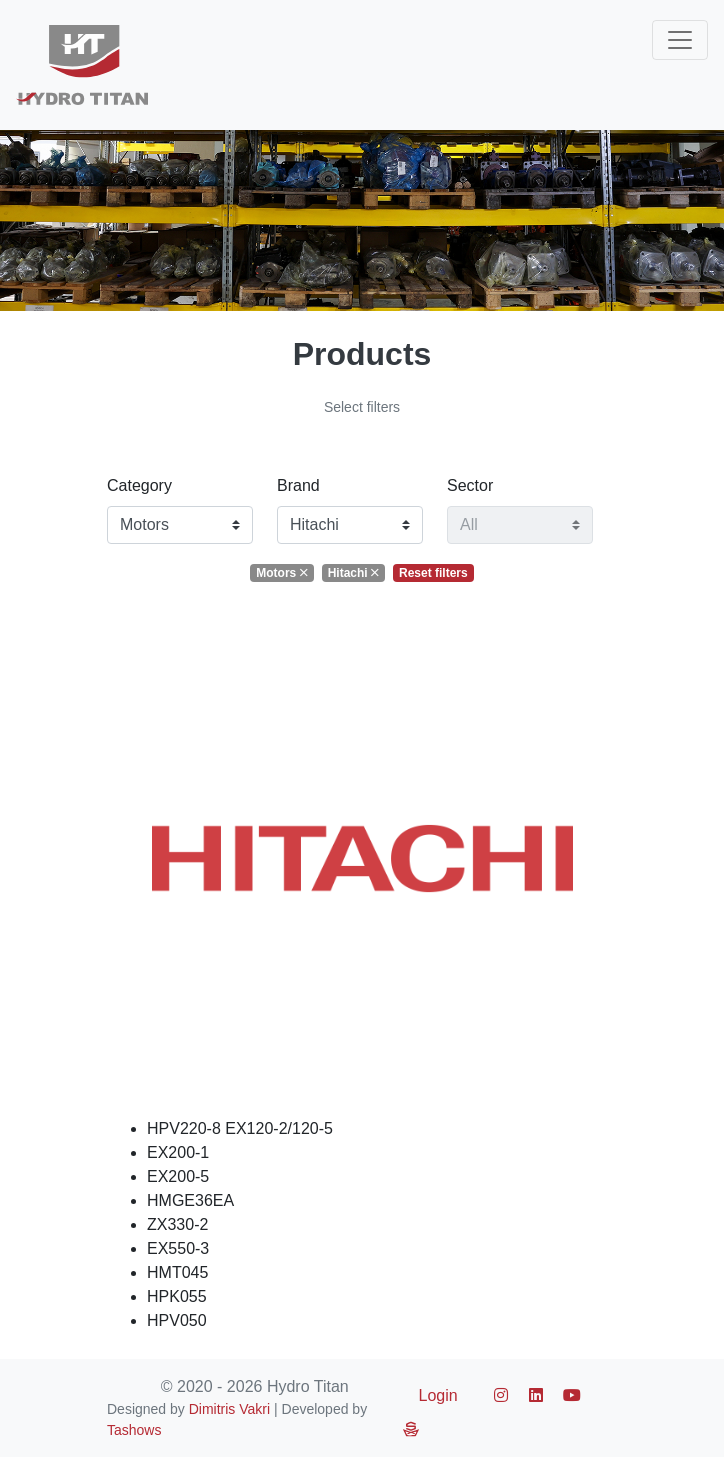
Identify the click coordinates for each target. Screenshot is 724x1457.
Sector (470, 485)
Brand (298, 485)
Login (438, 1395)
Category (139, 485)
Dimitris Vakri (229, 1409)
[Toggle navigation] (680, 40)
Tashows (134, 1430)
